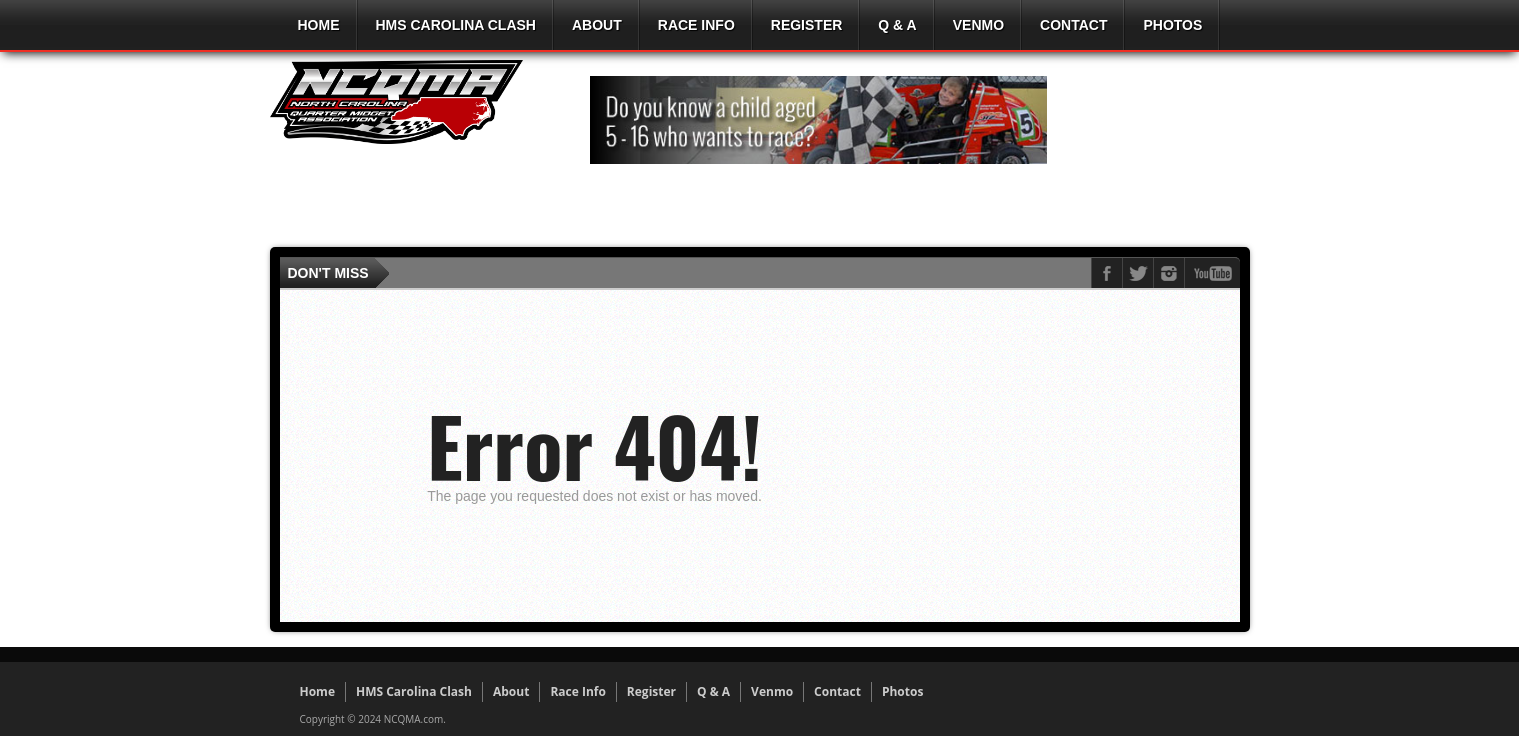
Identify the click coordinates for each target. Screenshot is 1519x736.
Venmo (978, 25)
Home (319, 25)
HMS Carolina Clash (456, 25)
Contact (1073, 25)
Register (807, 25)
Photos (1172, 25)
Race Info (696, 25)
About (597, 25)
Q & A (897, 25)
